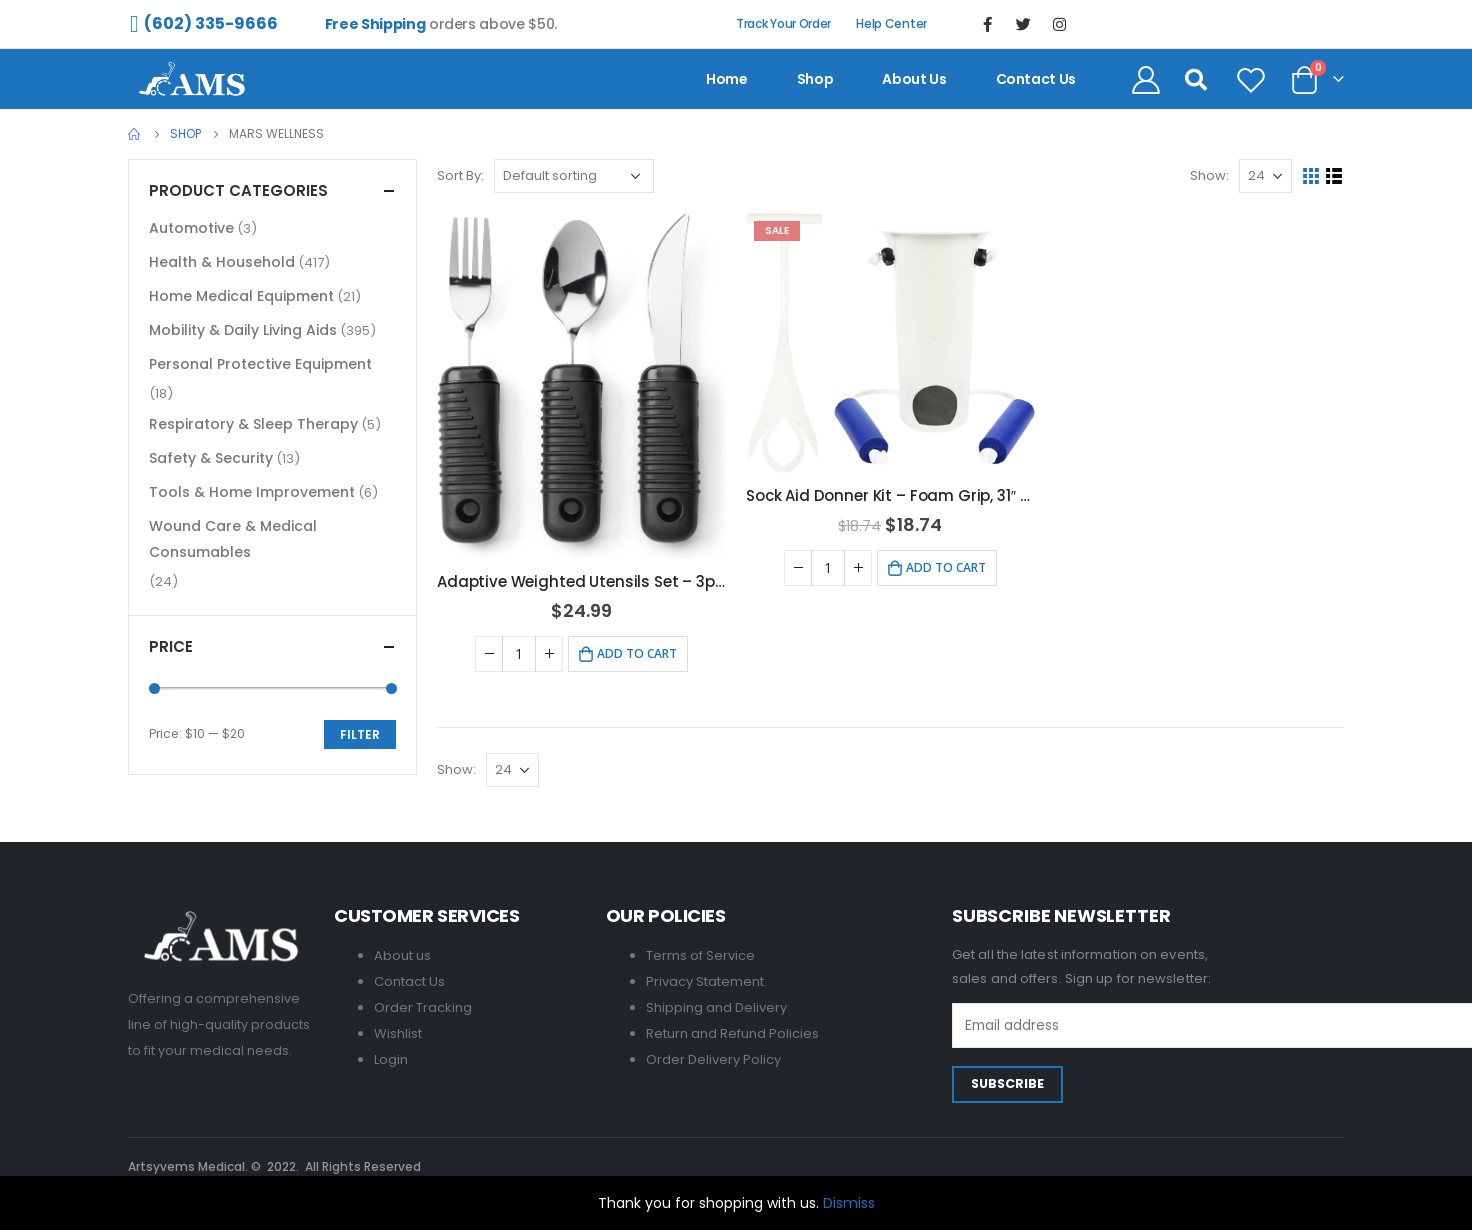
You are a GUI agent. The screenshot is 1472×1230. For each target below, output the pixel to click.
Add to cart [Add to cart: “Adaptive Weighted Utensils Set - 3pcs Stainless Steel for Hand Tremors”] (637, 653)
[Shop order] (574, 176)
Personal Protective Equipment (260, 364)
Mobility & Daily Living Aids (243, 330)
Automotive (191, 228)
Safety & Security (211, 458)
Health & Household (222, 262)
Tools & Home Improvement (252, 492)
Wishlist (398, 1033)
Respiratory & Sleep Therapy (253, 424)
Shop (815, 79)
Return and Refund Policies (732, 1033)
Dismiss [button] (849, 1203)
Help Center (891, 23)
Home (727, 79)
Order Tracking (423, 1007)
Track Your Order (783, 23)
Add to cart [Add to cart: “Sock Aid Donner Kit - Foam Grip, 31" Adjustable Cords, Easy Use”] (946, 567)
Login (391, 1059)
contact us (1036, 79)
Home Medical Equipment (241, 296)
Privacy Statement (705, 981)
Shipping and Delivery (716, 1007)
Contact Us (409, 981)
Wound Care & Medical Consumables (233, 539)
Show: (1209, 175)
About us (914, 79)
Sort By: (460, 175)
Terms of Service (700, 955)
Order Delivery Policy (713, 1059)
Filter (360, 734)
